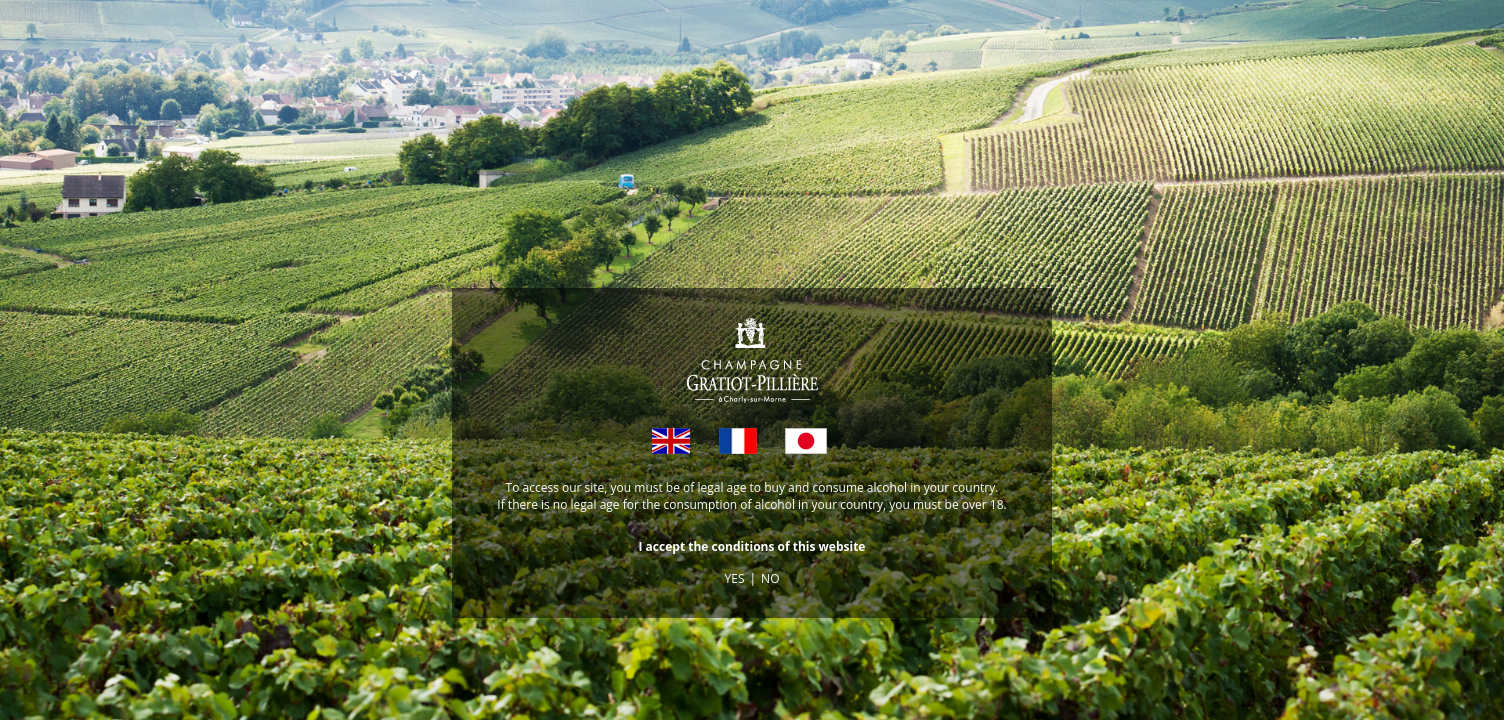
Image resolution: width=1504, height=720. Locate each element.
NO (770, 578)
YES (735, 578)
